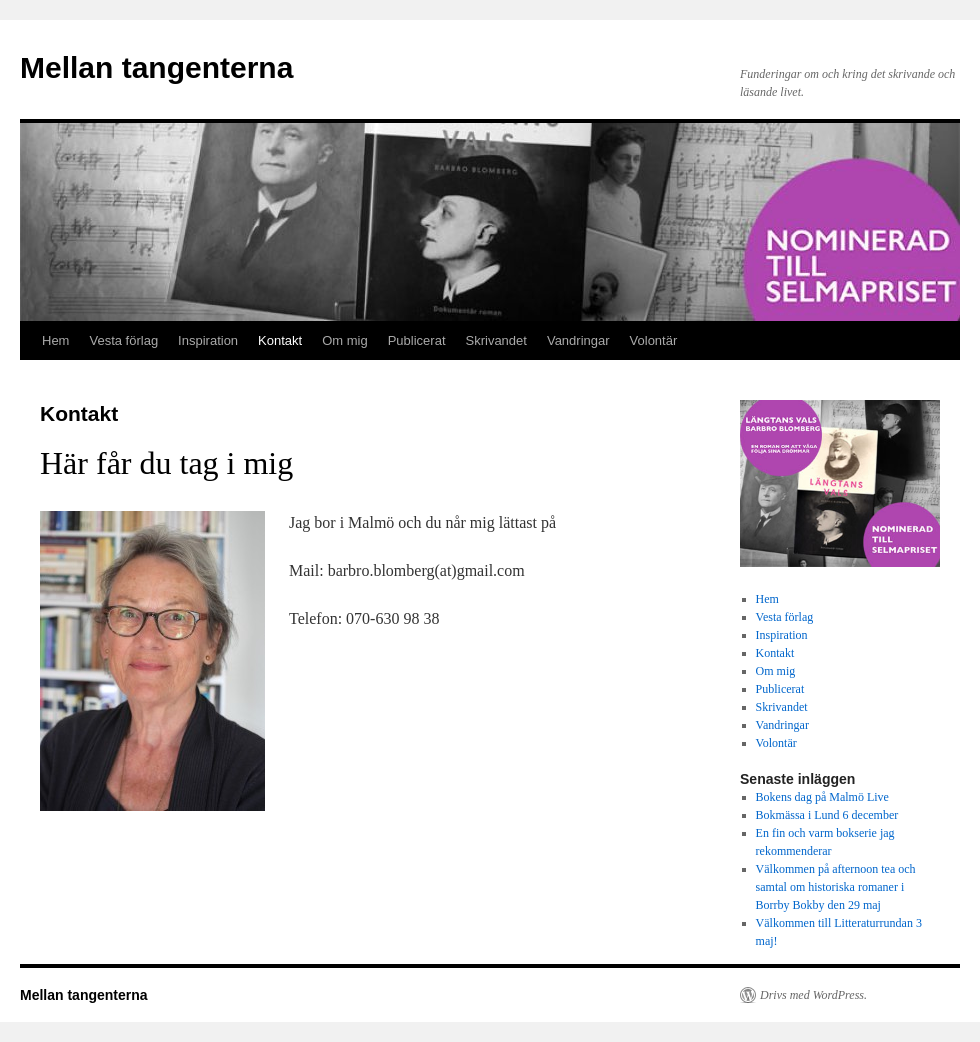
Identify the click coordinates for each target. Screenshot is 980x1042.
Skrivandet (496, 340)
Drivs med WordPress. (813, 995)
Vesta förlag (123, 340)
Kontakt (280, 340)
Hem (55, 340)
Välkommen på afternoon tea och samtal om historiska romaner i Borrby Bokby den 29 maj (836, 887)
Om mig (345, 340)
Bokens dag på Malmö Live (822, 797)
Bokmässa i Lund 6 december (827, 815)
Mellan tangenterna (156, 67)
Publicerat (417, 340)
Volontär (654, 340)
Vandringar (578, 340)
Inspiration (208, 340)
